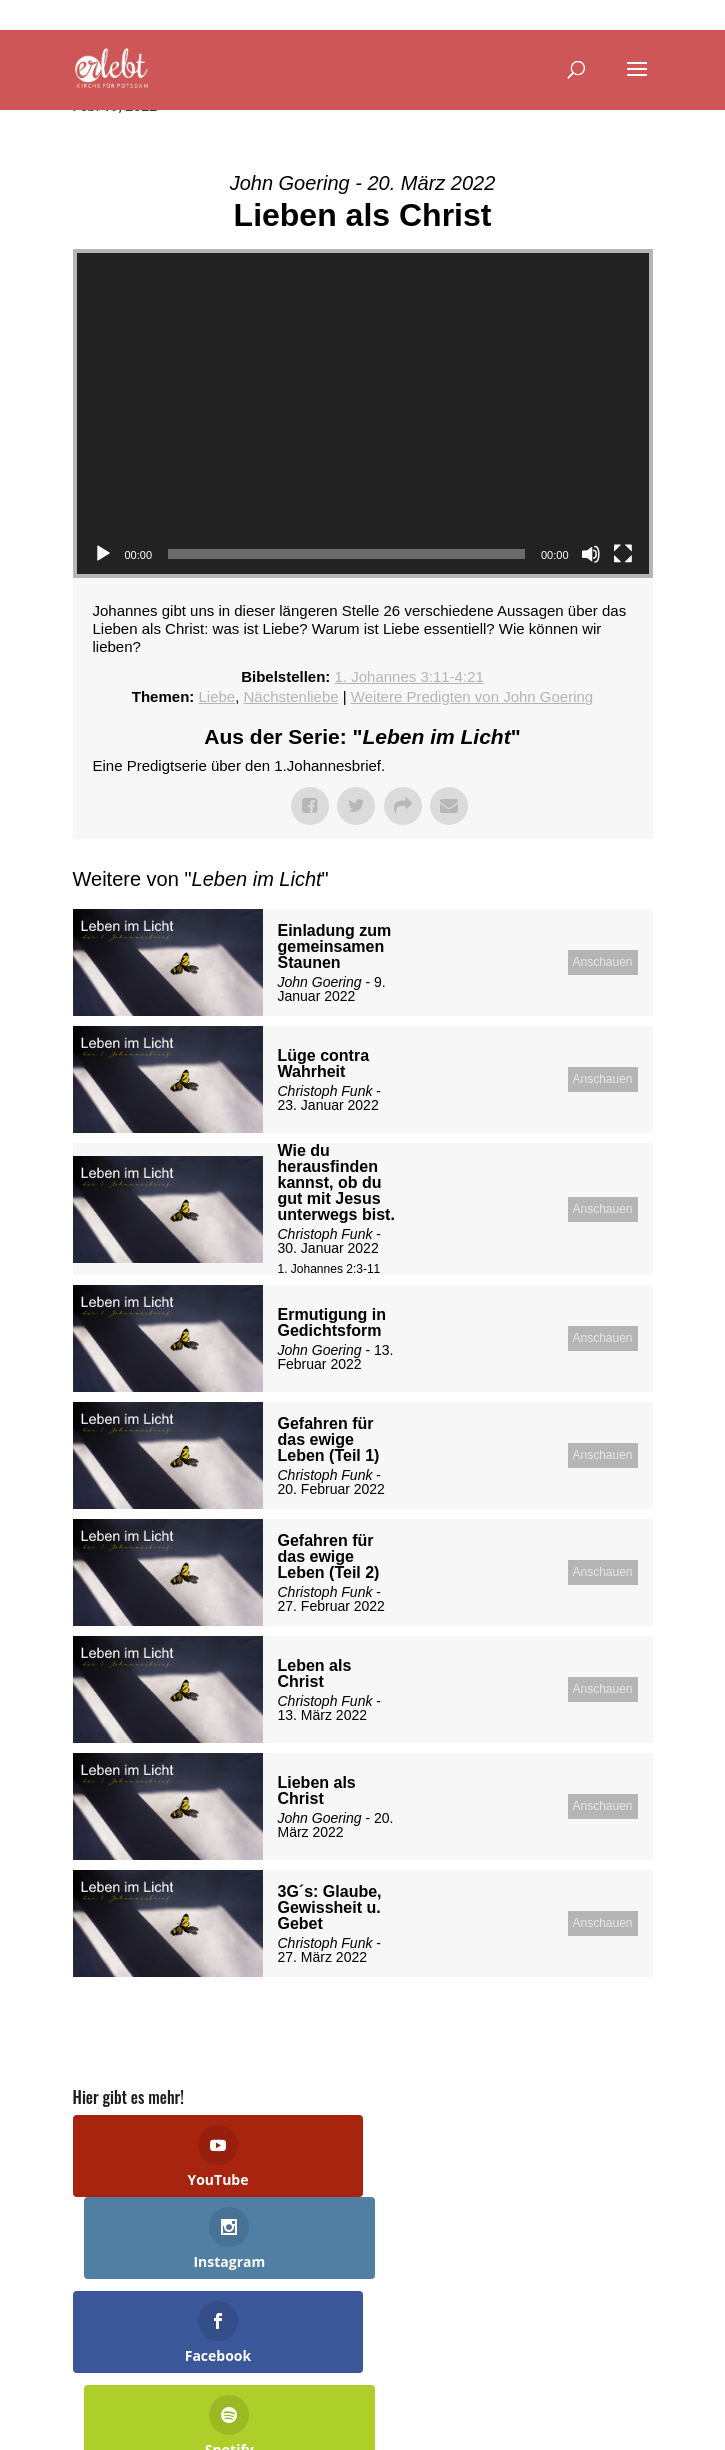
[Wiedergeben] (103, 554)
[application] (363, 414)
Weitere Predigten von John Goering (472, 696)
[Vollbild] (623, 554)
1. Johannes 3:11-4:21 (409, 676)
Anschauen (602, 962)
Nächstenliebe (291, 696)
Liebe (216, 696)
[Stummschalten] (591, 554)
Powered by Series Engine (579, 2027)
